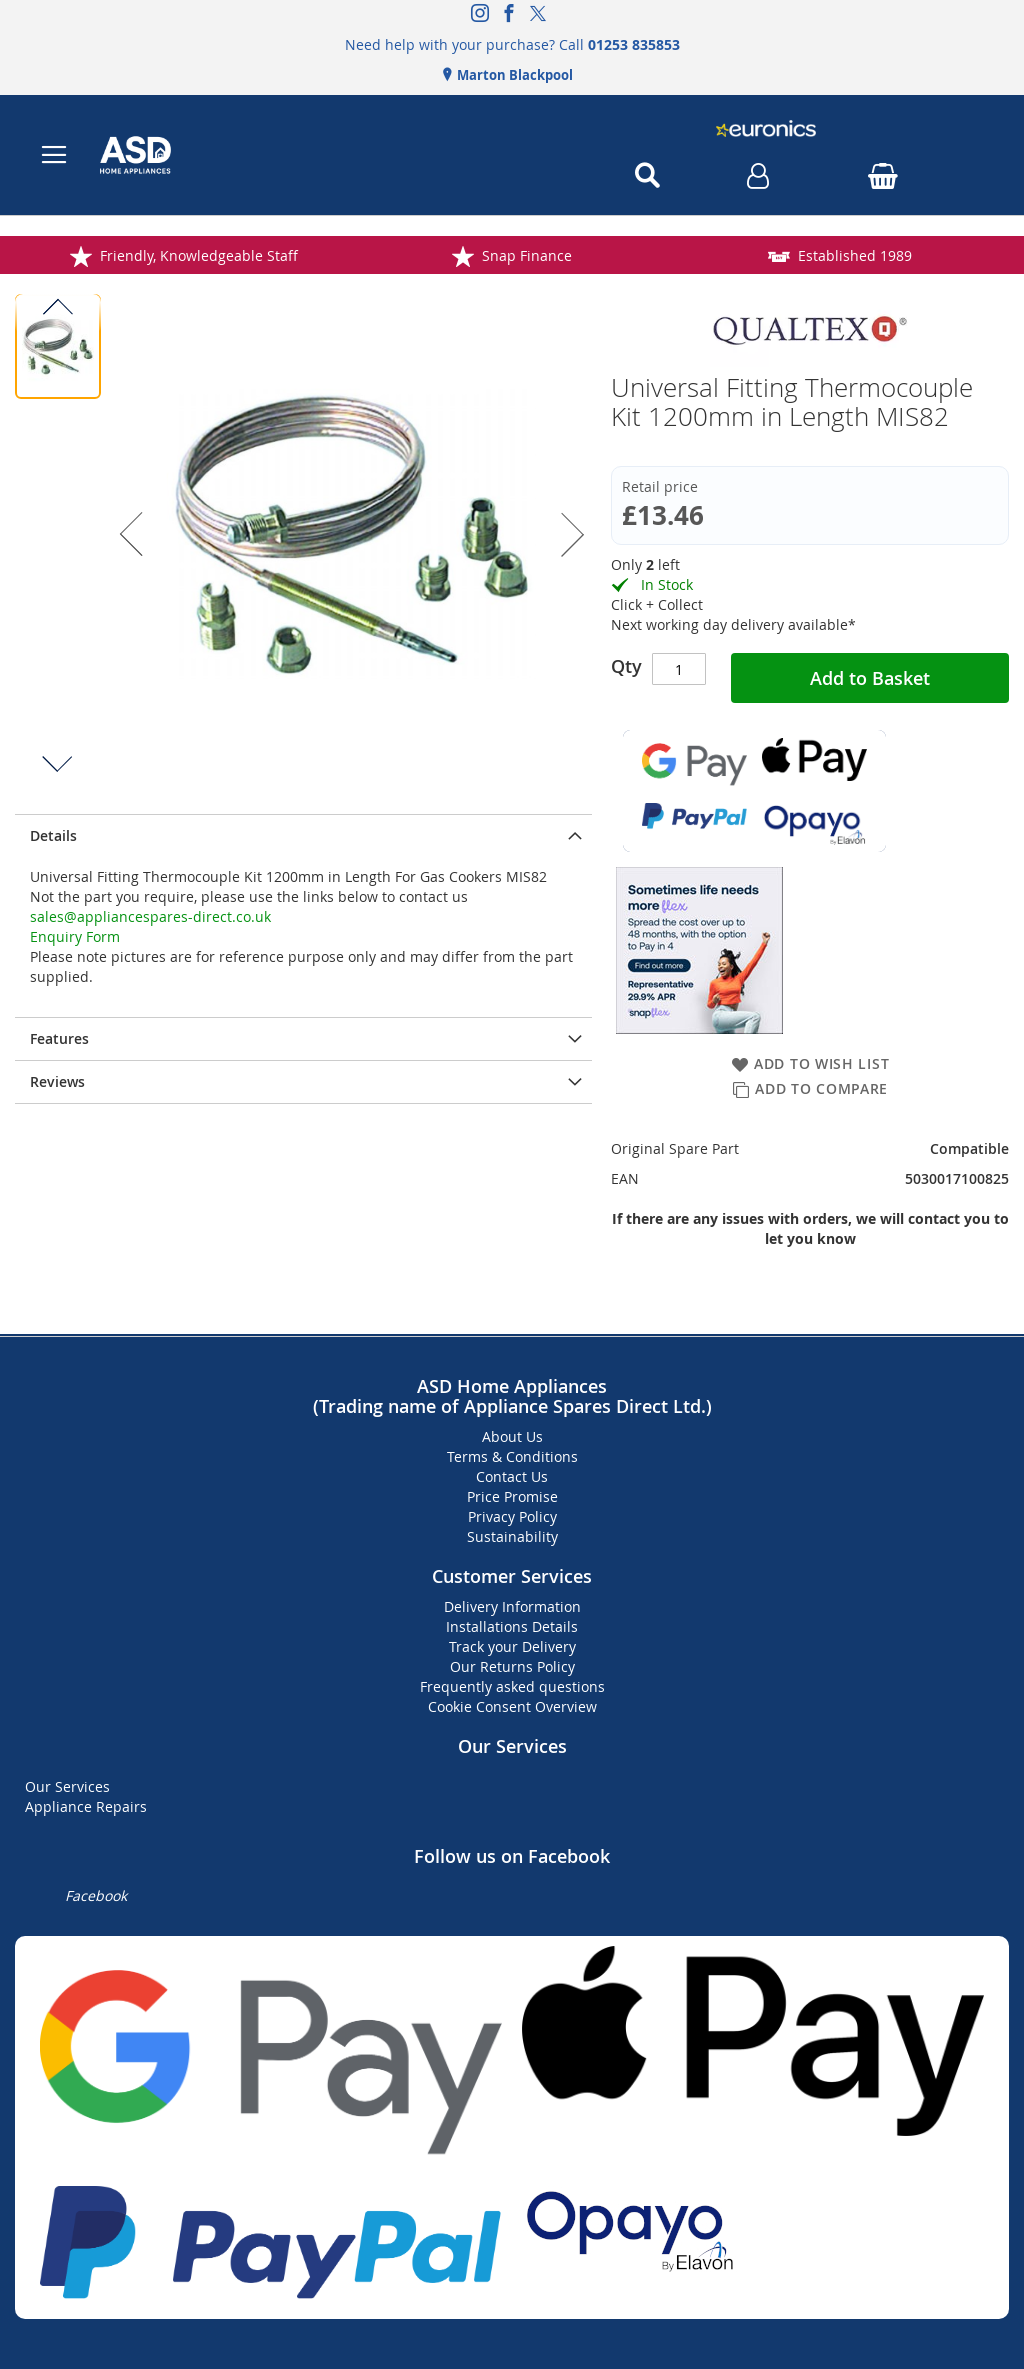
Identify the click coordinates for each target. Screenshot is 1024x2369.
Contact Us (512, 1476)
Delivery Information (512, 1606)
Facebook (96, 1895)
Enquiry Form (75, 936)
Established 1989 (952, 255)
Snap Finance (624, 255)
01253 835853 (634, 44)
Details (53, 835)
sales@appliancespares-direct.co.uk (150, 916)
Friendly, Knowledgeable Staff (296, 255)
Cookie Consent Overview (512, 1706)
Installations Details (512, 1626)
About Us (512, 1436)
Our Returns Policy (512, 1666)
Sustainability (512, 1536)
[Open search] (647, 176)
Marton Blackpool (513, 75)
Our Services (67, 1786)
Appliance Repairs (86, 1806)
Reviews (57, 1081)
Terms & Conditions (512, 1456)
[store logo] (303, 155)
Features (59, 1038)
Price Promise (512, 1496)
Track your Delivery (512, 1646)
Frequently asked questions (512, 1686)
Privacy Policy (512, 1516)
